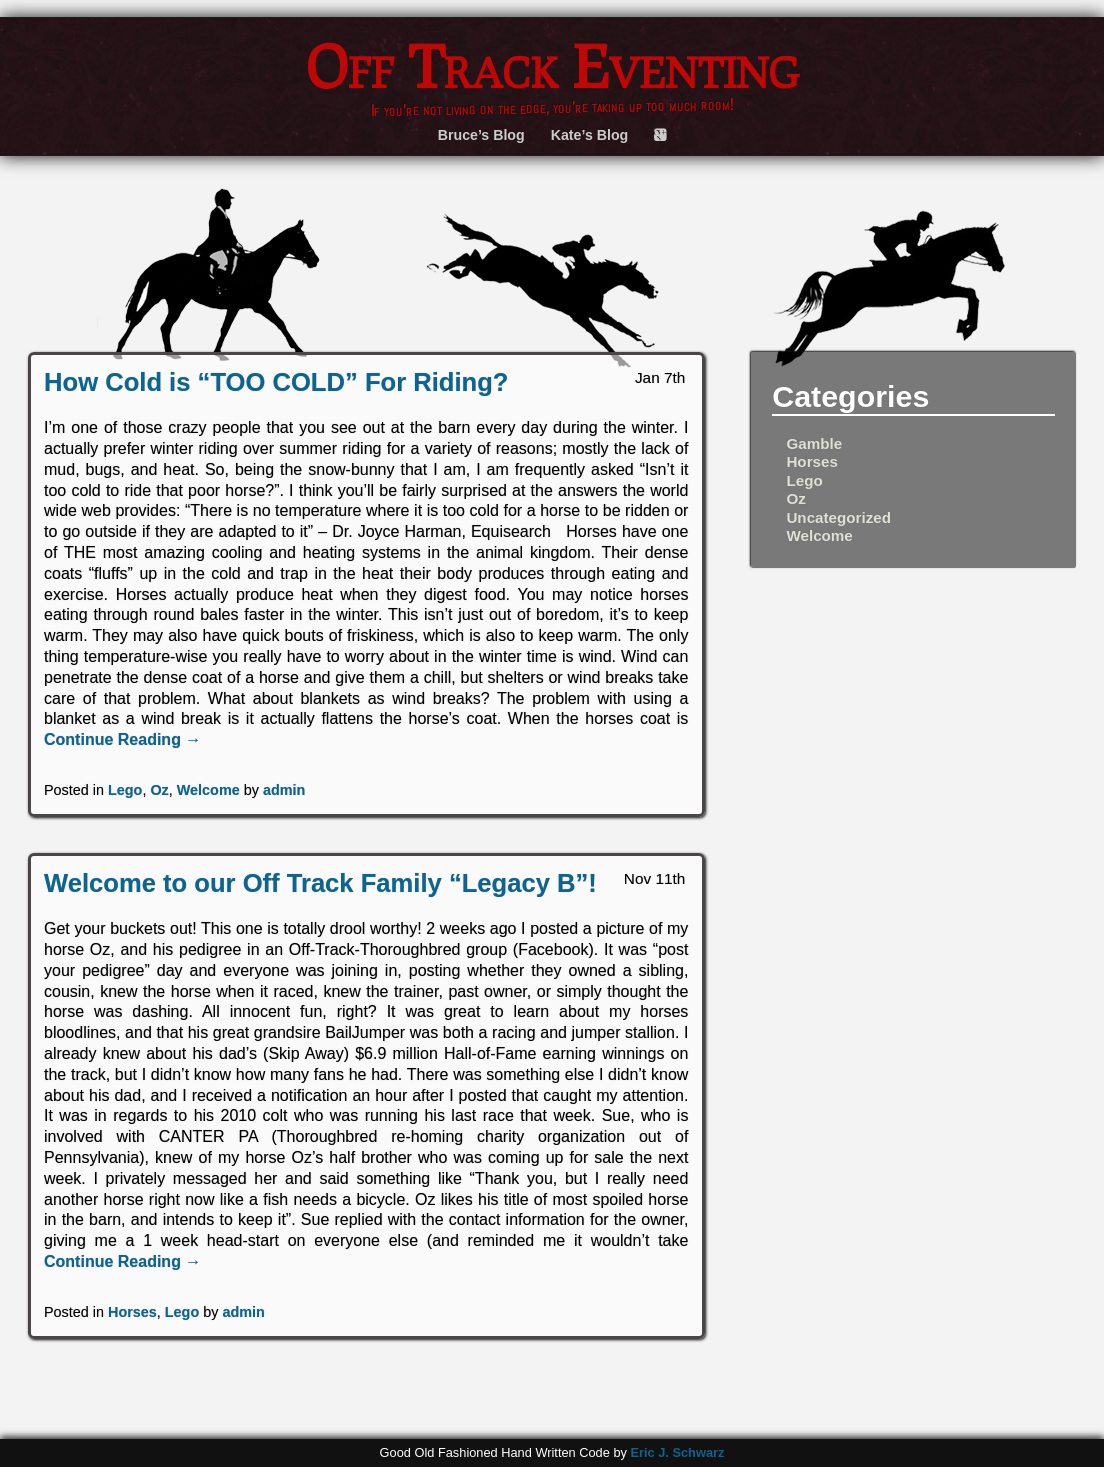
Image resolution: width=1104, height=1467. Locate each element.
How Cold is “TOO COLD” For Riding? (276, 382)
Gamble (814, 443)
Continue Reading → (122, 739)
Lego (125, 790)
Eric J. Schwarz (677, 1452)
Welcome (208, 790)
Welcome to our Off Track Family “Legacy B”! (320, 883)
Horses (132, 1312)
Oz (159, 790)
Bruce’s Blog (481, 135)
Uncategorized (838, 517)
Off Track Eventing (552, 65)
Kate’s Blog (590, 135)
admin (284, 790)
